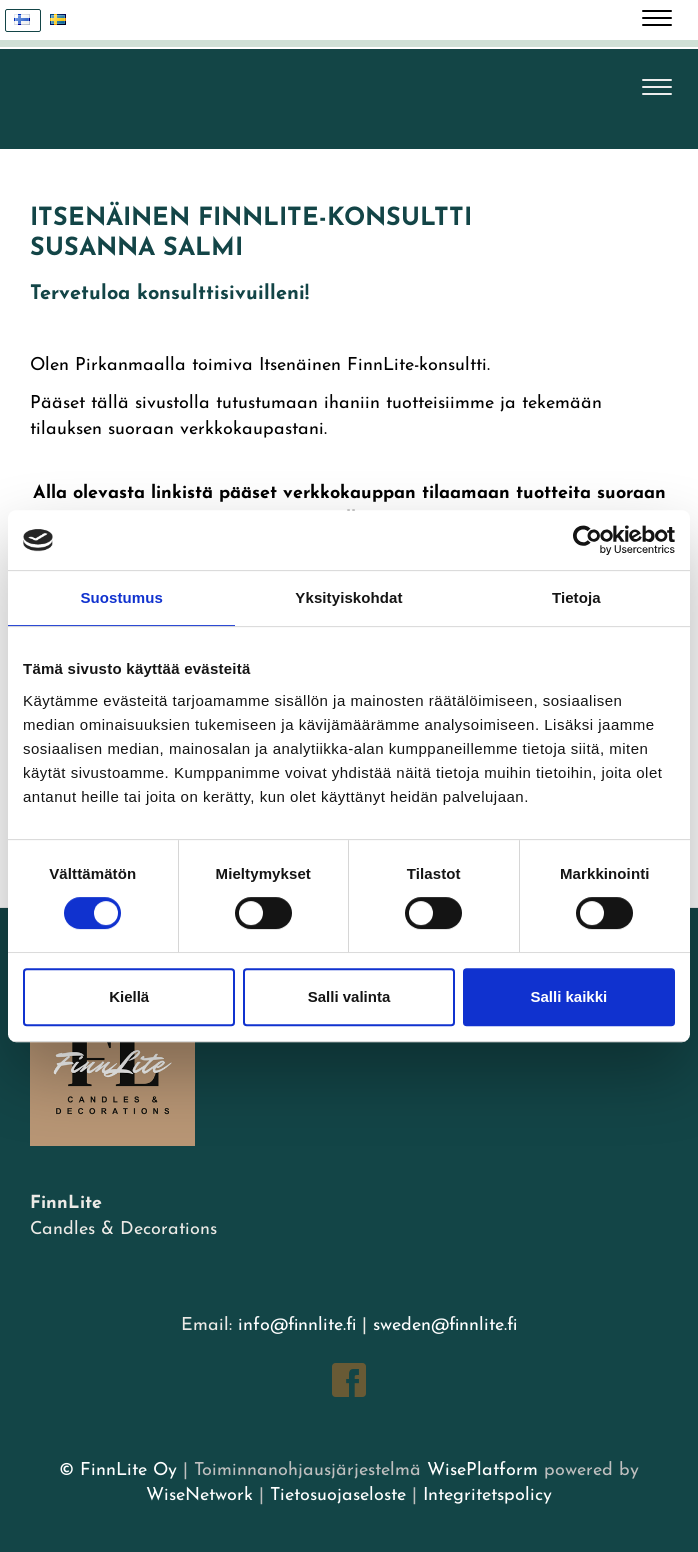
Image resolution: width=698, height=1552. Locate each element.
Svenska (63, 20)
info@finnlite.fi (297, 1325)
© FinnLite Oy (118, 1470)
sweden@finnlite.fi (445, 1325)
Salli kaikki (568, 996)
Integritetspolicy (484, 1495)
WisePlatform (482, 1470)
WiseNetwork (199, 1495)
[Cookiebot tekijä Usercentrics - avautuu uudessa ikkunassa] (587, 540)
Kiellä (129, 996)
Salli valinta (349, 996)
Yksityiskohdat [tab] (348, 597)
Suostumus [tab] (121, 597)
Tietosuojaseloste (338, 1495)
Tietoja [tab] (576, 597)
